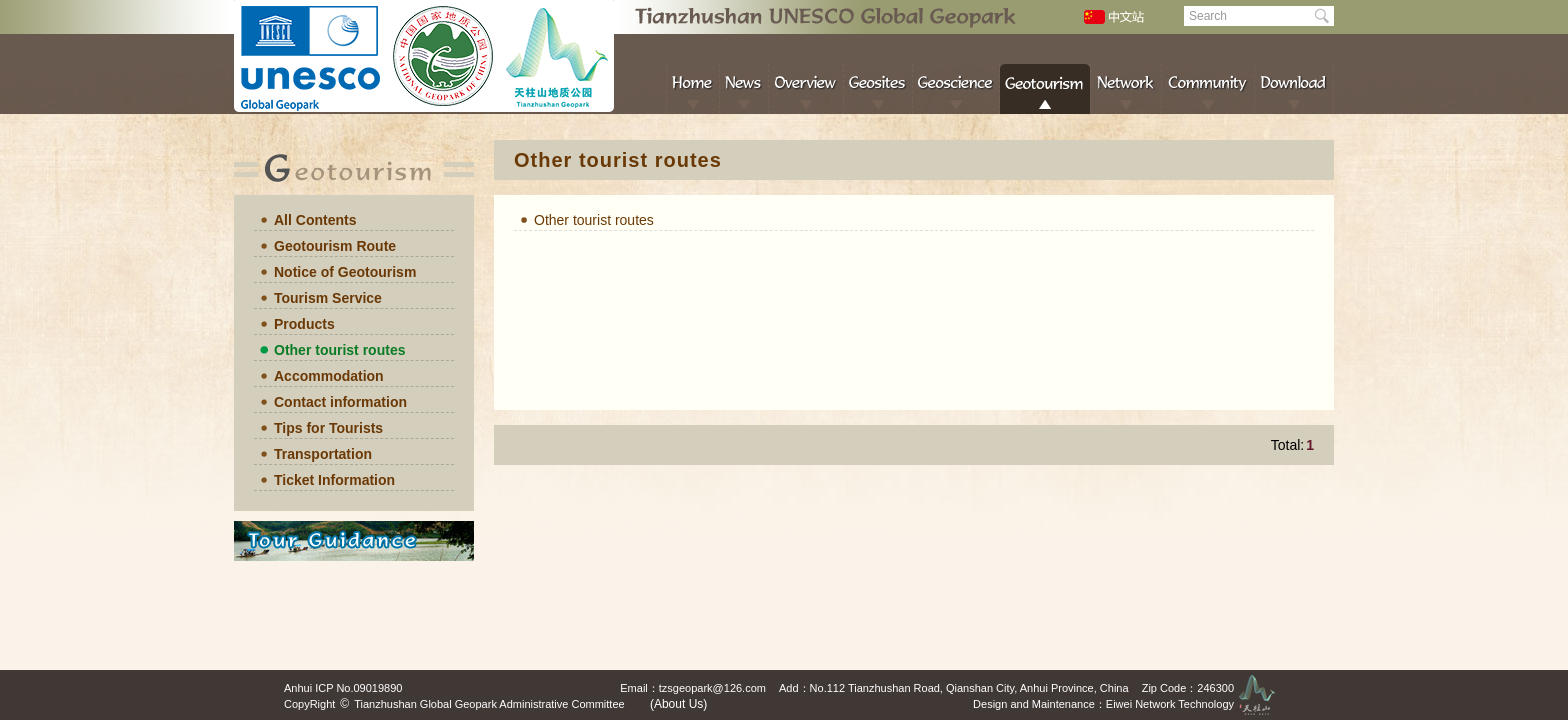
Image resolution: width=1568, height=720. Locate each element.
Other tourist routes (339, 350)
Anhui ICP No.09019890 (343, 688)
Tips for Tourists (328, 428)
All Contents (315, 220)
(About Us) (678, 704)
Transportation (323, 454)
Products (304, 324)
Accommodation (329, 376)
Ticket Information (334, 480)
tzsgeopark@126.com (712, 688)
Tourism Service (328, 298)
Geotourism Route (335, 246)
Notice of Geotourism (345, 272)
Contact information (340, 402)
